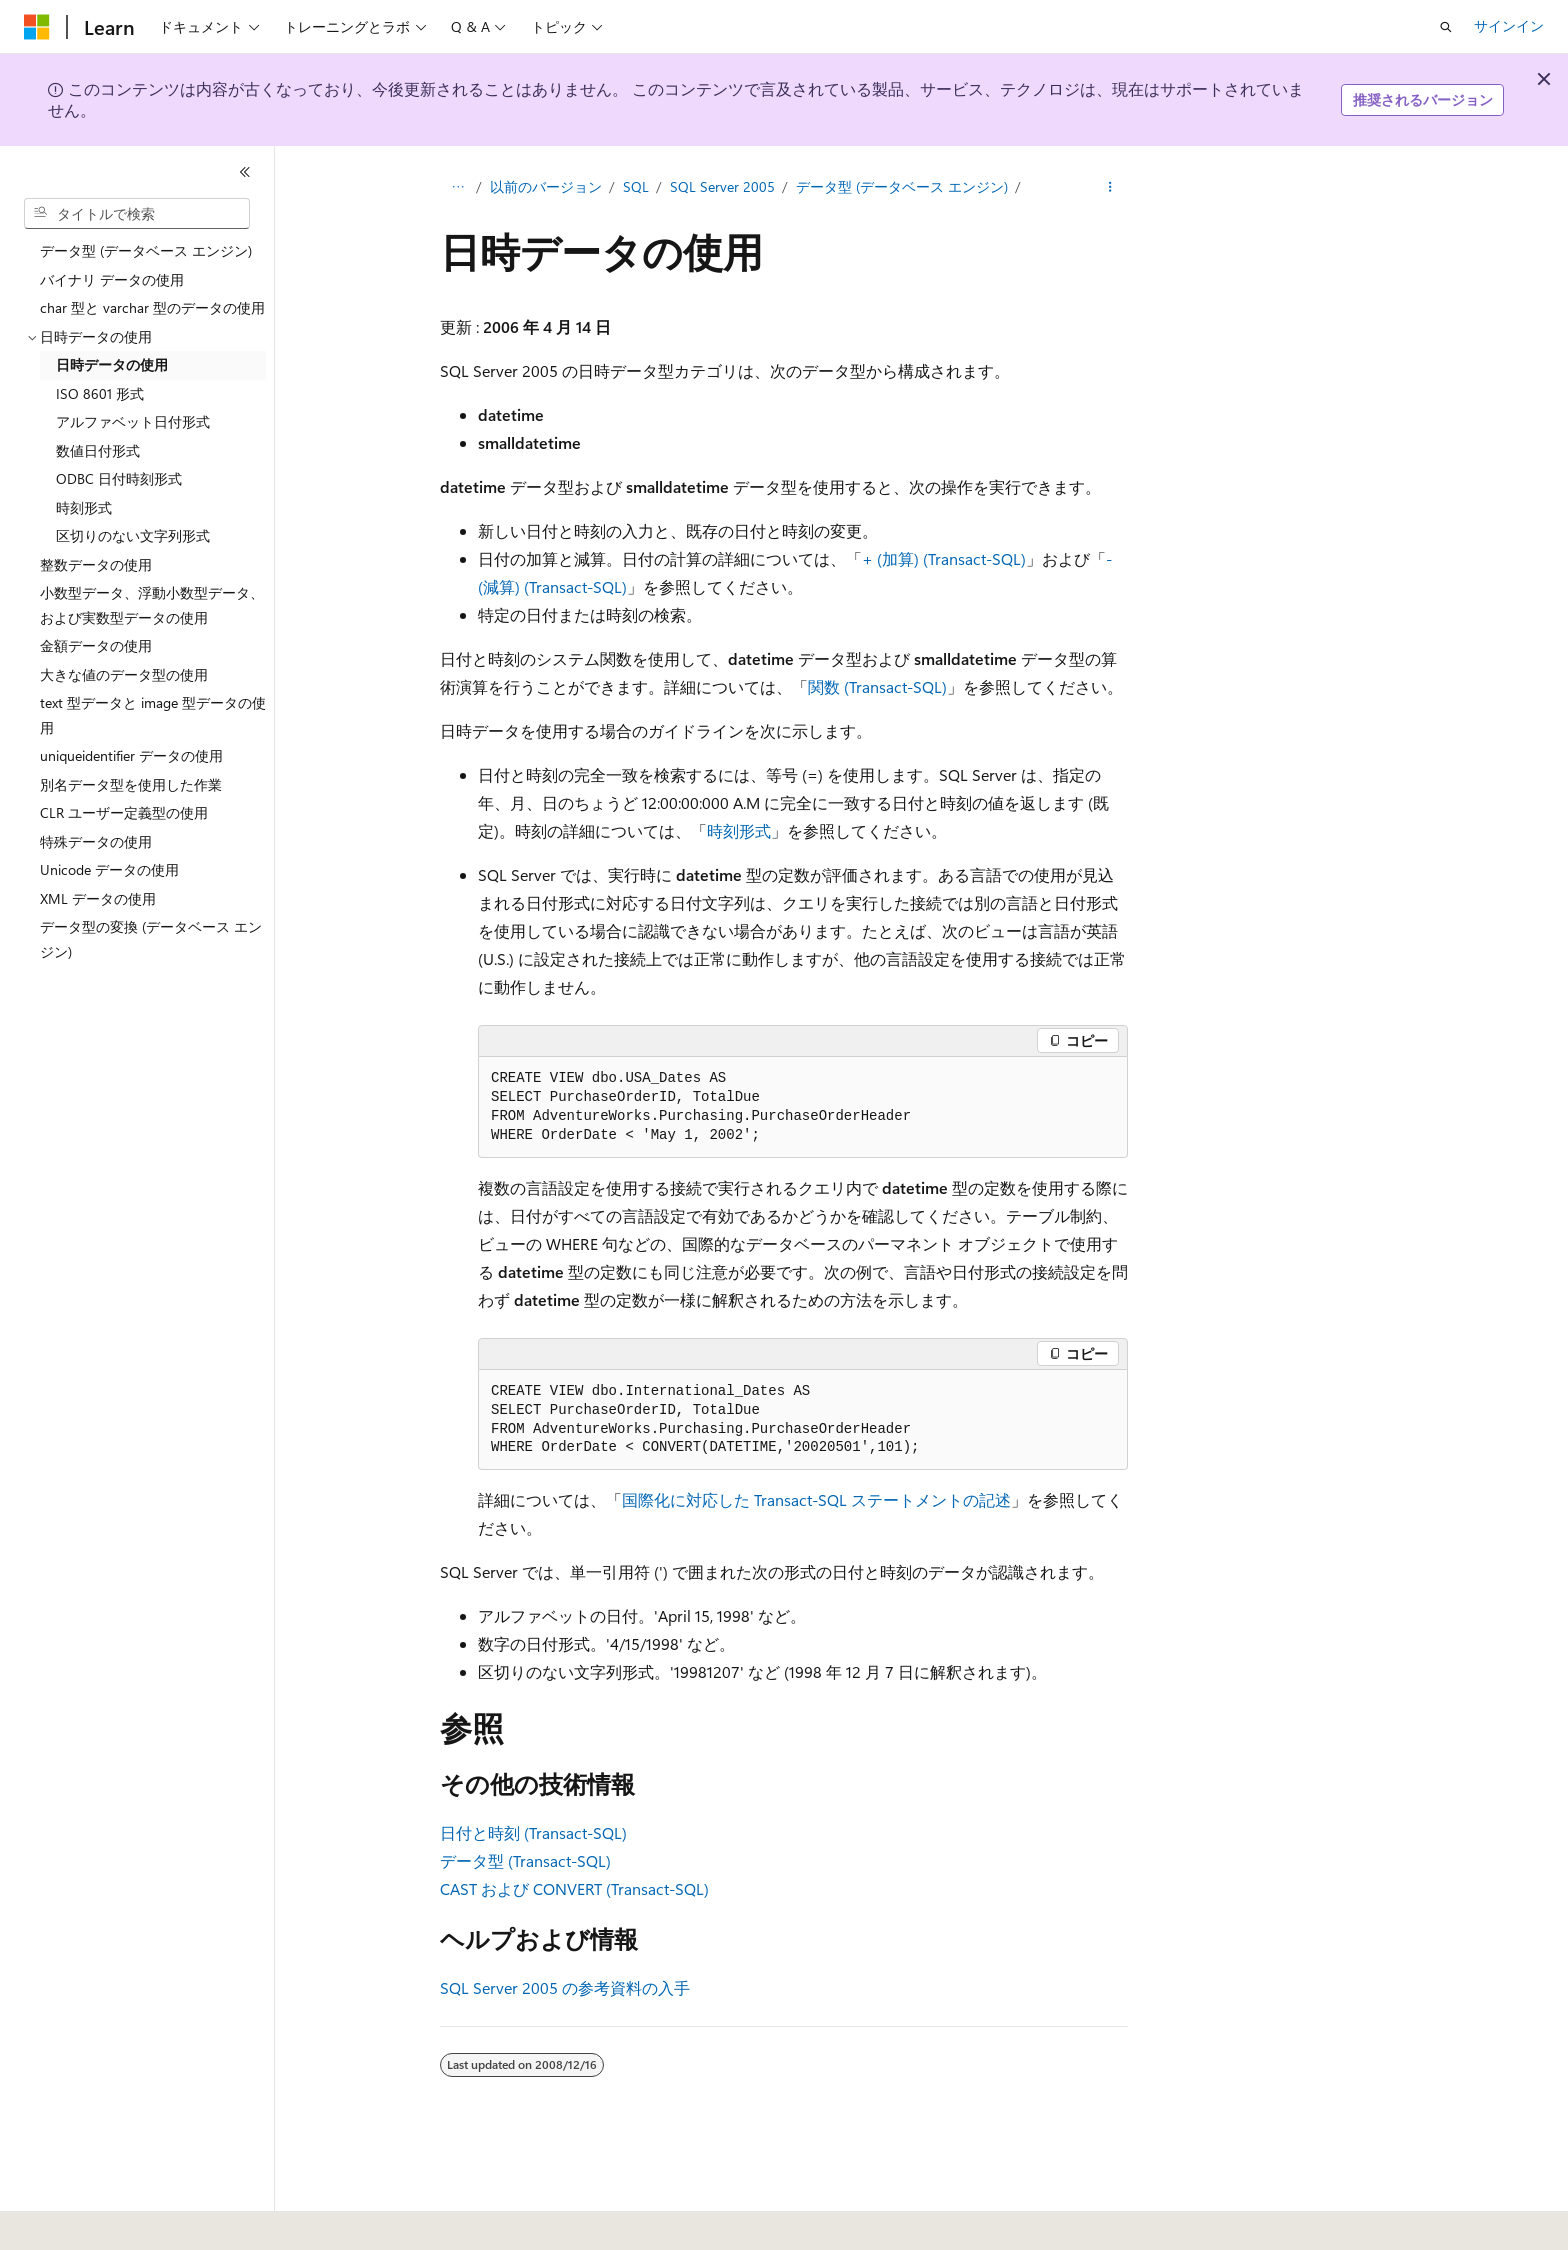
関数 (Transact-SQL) (877, 686)
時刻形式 (739, 830)
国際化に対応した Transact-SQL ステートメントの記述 (816, 1499)
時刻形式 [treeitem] (84, 507)
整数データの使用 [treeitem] (96, 564)
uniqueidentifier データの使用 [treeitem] (131, 755)
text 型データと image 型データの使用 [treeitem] (153, 715)
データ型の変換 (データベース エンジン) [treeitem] (151, 939)
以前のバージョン (546, 186)
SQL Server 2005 (722, 186)
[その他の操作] (1110, 187)
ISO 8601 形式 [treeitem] (100, 393)
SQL (636, 186)
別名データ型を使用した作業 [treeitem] (131, 784)
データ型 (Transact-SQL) (525, 1860)
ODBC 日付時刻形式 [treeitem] (119, 478)
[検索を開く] (1446, 27)
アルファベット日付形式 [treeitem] (133, 421)
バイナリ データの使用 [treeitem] (112, 279)
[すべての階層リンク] (457, 187)
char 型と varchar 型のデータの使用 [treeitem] (152, 307)
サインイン (1509, 25)
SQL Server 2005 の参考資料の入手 (565, 1987)
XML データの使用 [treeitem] (98, 898)
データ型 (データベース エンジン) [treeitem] (146, 250)
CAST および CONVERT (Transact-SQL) (574, 1888)
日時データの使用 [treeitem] (112, 364)
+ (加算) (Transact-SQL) (944, 558)
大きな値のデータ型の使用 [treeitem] (124, 674)
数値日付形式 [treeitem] (98, 450)
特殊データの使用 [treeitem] (96, 841)
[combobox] (137, 214)
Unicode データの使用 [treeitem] (109, 869)
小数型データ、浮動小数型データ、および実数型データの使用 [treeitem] (152, 605)
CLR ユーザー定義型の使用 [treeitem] (124, 812)
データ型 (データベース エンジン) (902, 186)
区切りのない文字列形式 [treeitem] (133, 535)
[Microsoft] (37, 27)
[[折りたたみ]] (245, 172)
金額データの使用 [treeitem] (96, 645)
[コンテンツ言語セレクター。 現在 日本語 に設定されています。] (65, 2221)
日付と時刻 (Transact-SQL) (533, 1832)
